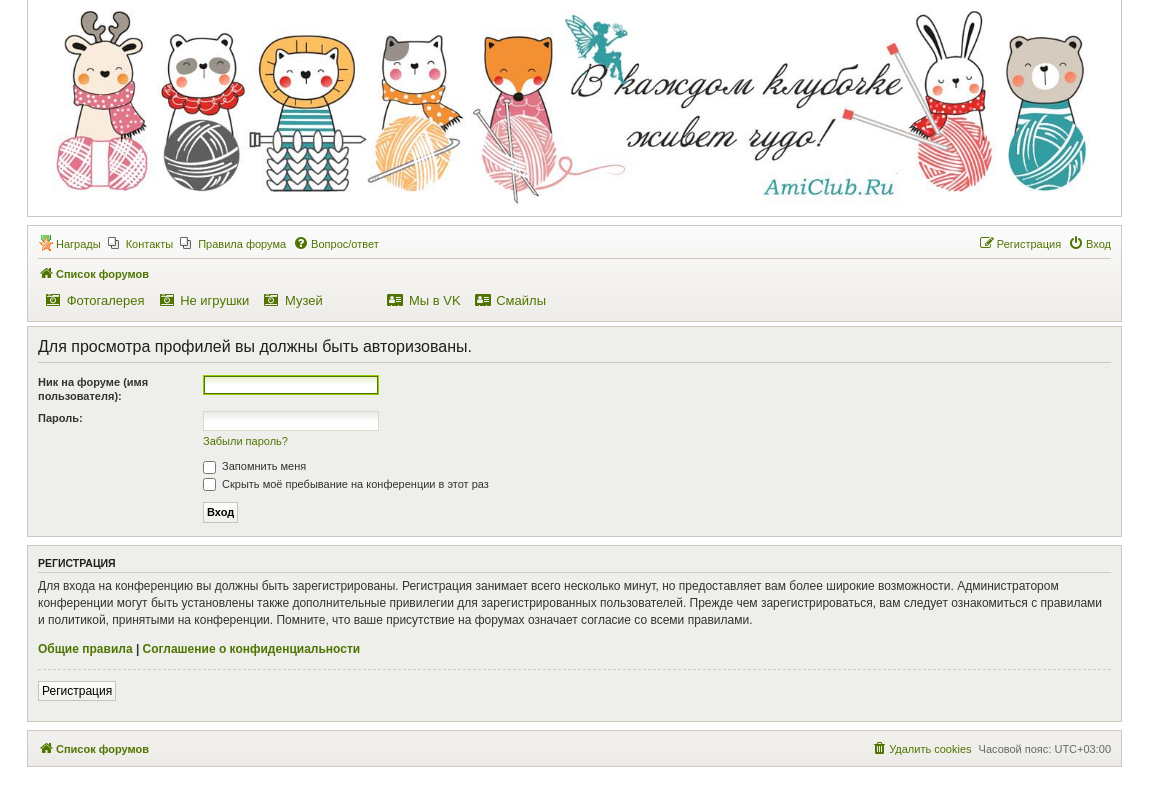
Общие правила (85, 649)
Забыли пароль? (245, 441)
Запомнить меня (254, 466)
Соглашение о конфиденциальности (252, 649)
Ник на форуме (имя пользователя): (93, 389)
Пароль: (60, 418)
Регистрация (77, 691)
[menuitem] (141, 244)
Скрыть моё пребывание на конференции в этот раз (346, 484)
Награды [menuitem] (78, 244)
